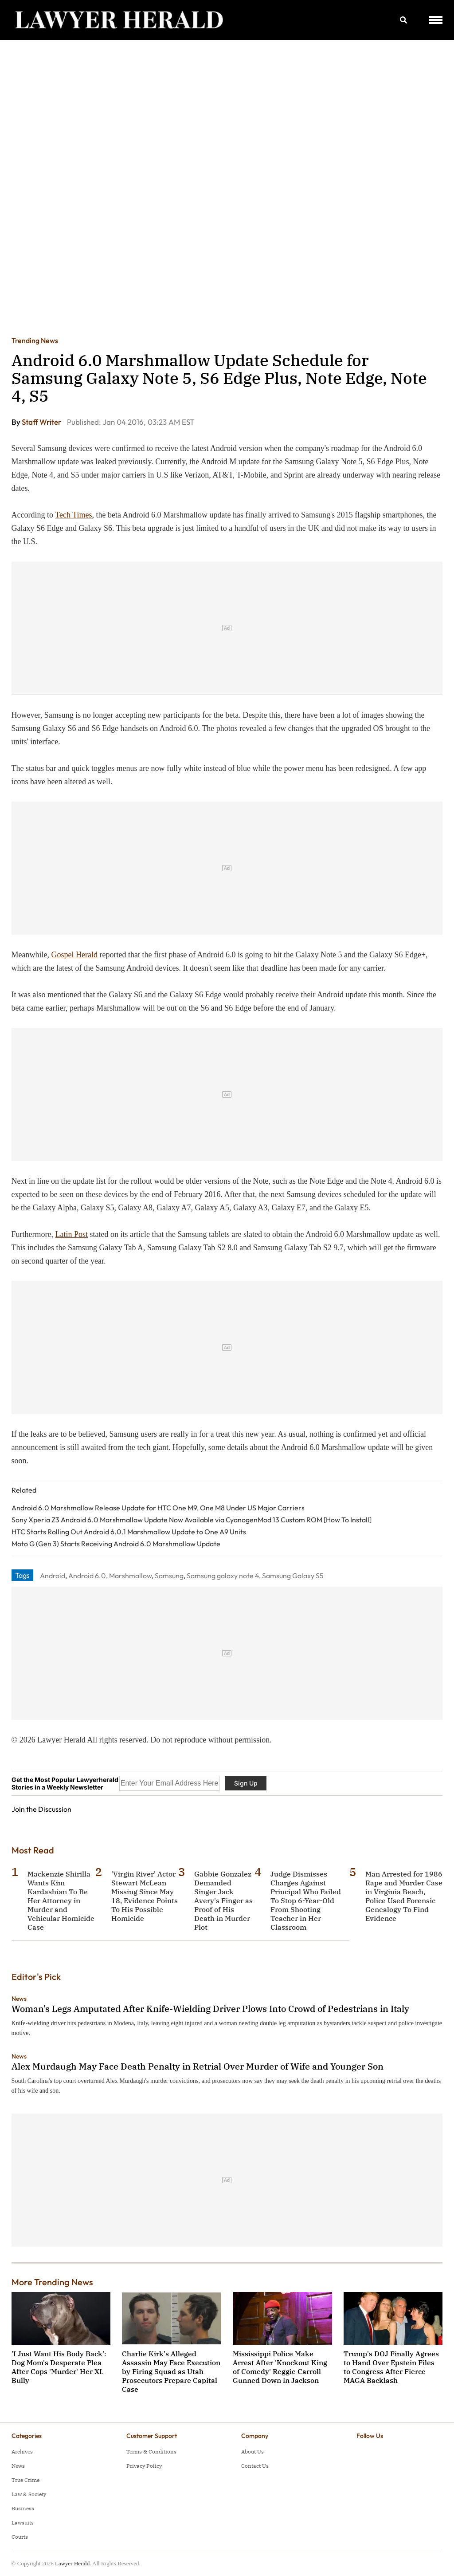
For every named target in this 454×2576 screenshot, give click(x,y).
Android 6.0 (87, 1575)
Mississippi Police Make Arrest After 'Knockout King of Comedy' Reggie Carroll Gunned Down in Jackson (280, 2367)
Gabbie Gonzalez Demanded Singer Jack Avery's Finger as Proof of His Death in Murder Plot (223, 1900)
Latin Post (71, 1234)
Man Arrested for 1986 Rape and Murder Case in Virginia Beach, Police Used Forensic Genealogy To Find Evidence (403, 1896)
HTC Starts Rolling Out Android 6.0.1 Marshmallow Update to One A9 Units (129, 1531)
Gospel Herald (74, 954)
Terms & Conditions (151, 2451)
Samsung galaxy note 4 (223, 1575)
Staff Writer (42, 422)
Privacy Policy (144, 2465)
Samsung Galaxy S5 (293, 1575)
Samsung (169, 1575)
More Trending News (52, 2282)
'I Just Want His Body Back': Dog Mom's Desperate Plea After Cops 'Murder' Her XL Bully (59, 2367)
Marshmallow (130, 1575)
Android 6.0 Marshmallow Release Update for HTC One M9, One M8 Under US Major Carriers (158, 1507)
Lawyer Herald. (73, 2563)
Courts (20, 2536)
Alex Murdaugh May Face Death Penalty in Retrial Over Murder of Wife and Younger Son (198, 2066)
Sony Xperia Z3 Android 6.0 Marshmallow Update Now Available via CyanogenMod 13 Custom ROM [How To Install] (192, 1519)
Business (23, 2508)
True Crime (25, 2480)
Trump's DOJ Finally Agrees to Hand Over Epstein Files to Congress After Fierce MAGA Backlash (391, 2367)
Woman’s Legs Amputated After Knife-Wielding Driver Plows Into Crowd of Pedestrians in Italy (210, 2009)
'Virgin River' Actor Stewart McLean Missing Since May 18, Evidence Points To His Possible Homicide (144, 1896)
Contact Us (255, 2465)
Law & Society (29, 2494)
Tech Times (73, 514)
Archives (22, 2451)
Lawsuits (23, 2522)
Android (52, 1575)
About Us (252, 2451)
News (19, 1999)
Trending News (35, 340)
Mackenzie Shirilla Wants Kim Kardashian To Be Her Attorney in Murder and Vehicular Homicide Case (60, 1900)
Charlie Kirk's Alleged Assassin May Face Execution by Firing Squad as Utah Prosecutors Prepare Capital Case (171, 2371)
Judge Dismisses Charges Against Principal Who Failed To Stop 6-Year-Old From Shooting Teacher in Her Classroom (305, 1900)
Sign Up (246, 1783)
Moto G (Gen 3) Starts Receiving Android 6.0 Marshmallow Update (116, 1543)
